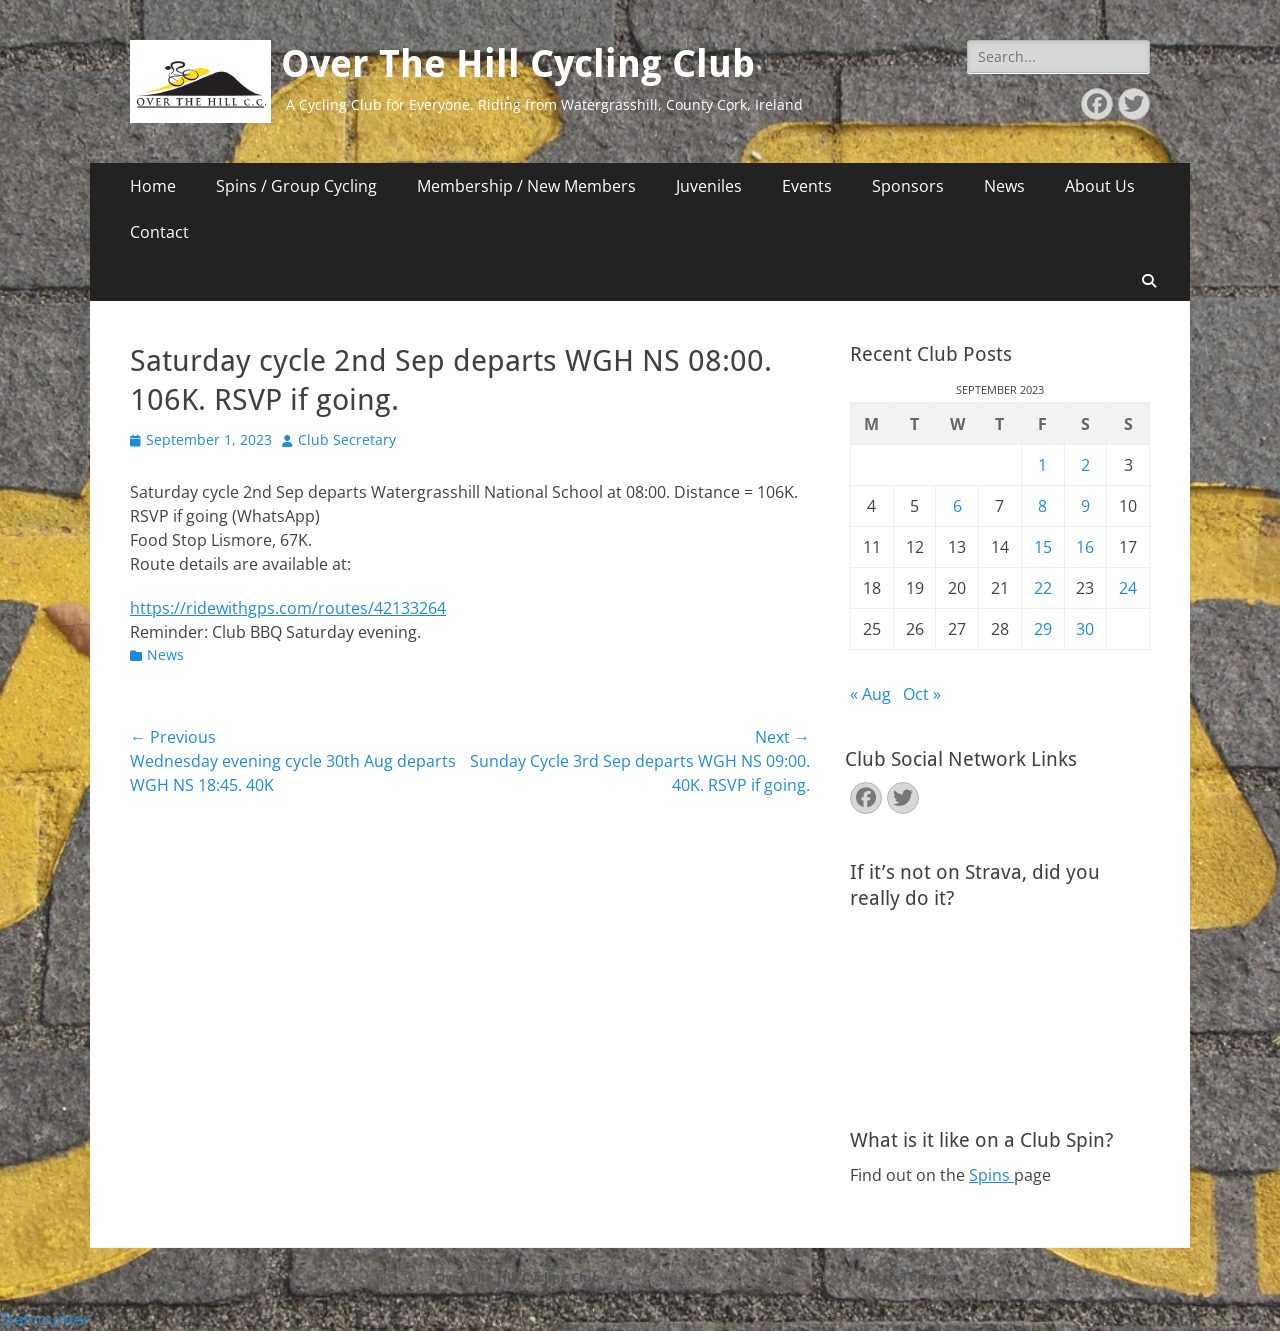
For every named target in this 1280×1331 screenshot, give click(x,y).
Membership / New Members (526, 186)
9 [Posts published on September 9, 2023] (1085, 506)
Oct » (922, 694)
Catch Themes (906, 1277)
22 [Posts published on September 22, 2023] (1043, 588)
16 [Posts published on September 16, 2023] (1085, 547)
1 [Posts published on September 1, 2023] (1042, 465)
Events (807, 186)
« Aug (870, 694)
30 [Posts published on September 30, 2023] (1085, 629)
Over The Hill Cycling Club (518, 64)
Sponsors (908, 186)
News (1004, 186)
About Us (1100, 186)
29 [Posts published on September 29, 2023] (1043, 629)
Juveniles (709, 186)
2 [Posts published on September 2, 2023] (1085, 465)
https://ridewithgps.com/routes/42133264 (288, 608)
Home (153, 186)
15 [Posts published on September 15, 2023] (1043, 547)
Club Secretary (347, 439)
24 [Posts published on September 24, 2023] (1128, 588)
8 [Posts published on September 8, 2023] (1042, 506)
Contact (159, 232)
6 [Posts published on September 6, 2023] (957, 506)
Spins (991, 1175)
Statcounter (45, 1319)
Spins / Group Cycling (296, 186)
